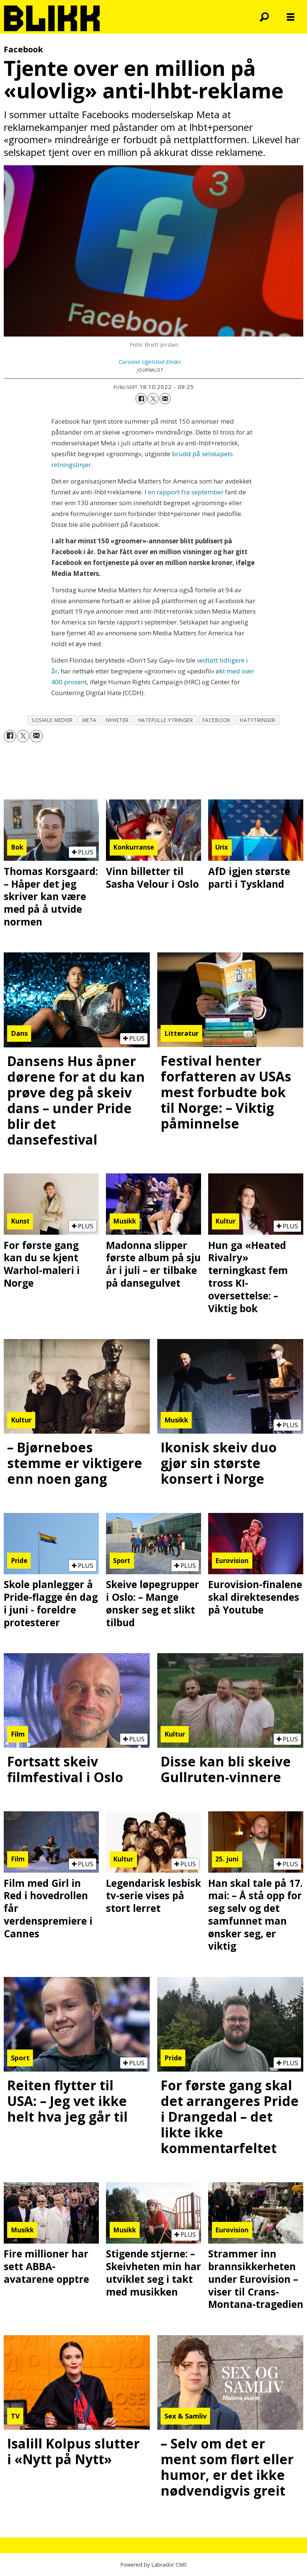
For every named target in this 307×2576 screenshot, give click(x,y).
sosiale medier (52, 720)
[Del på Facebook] (141, 398)
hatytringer (258, 720)
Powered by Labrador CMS (153, 2564)
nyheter (117, 720)
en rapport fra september (186, 492)
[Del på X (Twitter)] (153, 398)
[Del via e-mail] (165, 398)
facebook (217, 720)
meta (89, 720)
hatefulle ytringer (165, 720)
